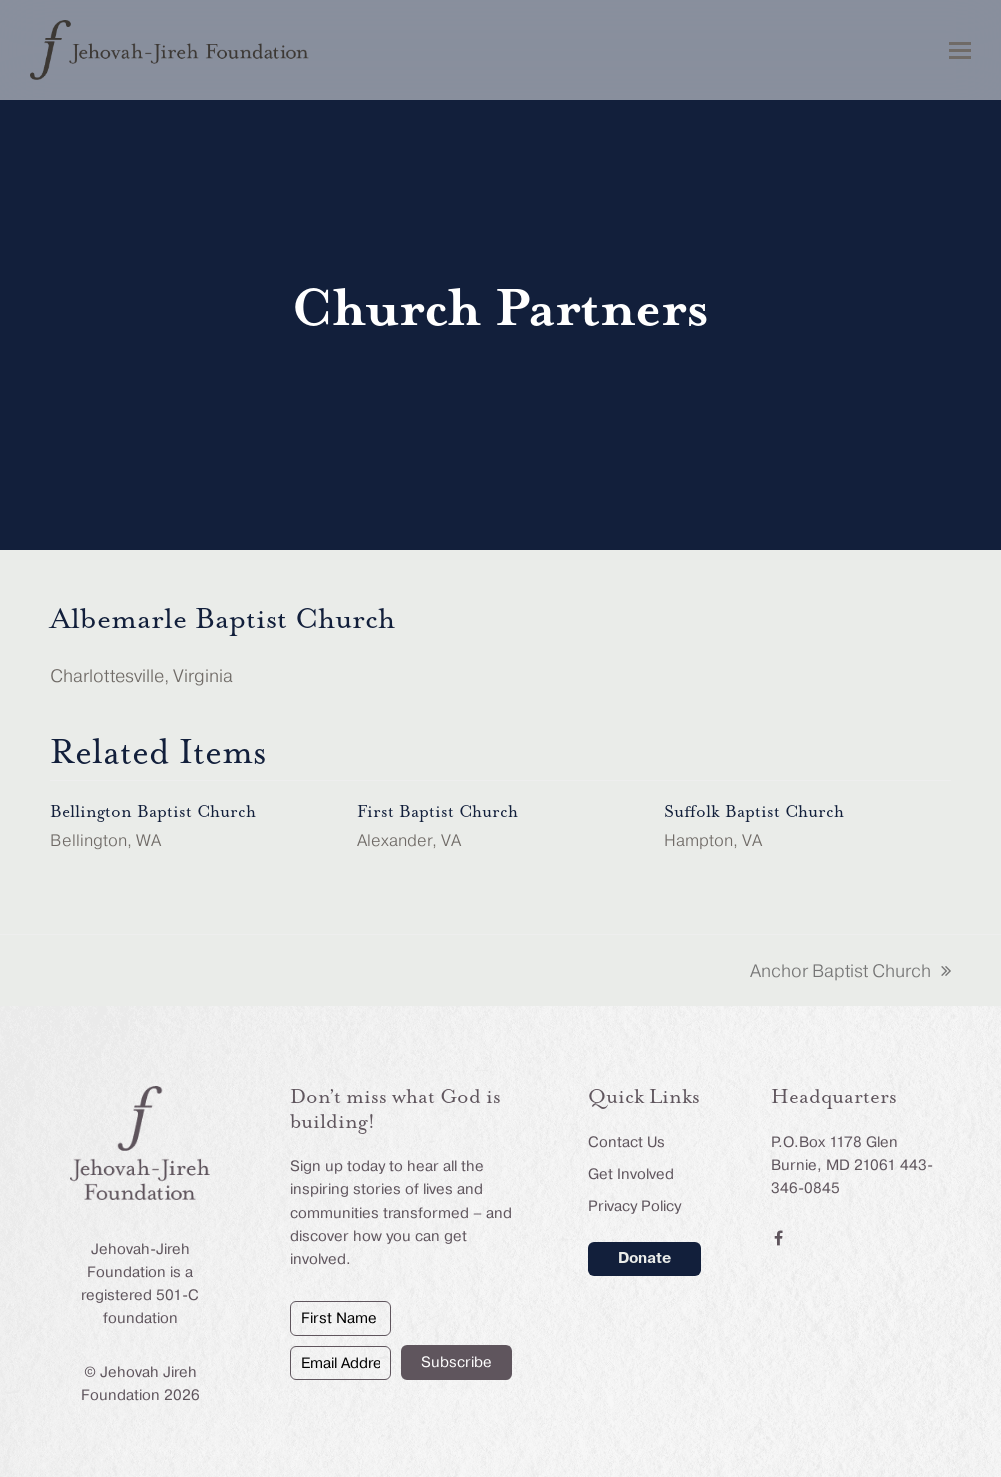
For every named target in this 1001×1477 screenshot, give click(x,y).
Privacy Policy (634, 1206)
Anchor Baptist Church (850, 973)
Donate (644, 1258)
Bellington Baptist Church (153, 812)
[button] (960, 50)
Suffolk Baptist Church (754, 812)
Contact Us (626, 1142)
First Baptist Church (437, 812)
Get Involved (631, 1174)
